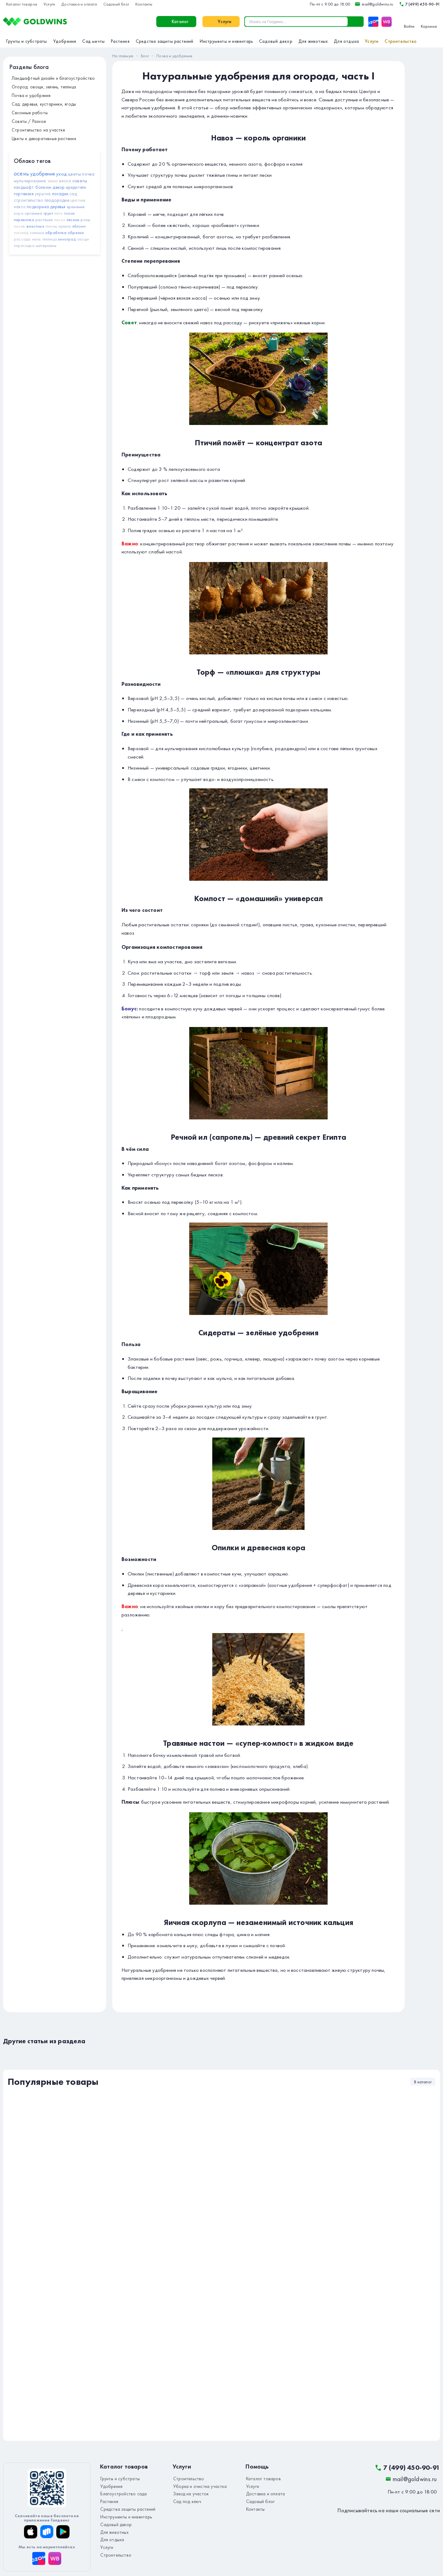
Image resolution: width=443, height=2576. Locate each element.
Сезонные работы (30, 112)
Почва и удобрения (31, 95)
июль (36, 239)
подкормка (38, 207)
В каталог (423, 2082)
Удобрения (64, 41)
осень (21, 173)
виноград (67, 239)
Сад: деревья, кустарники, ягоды (44, 104)
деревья (57, 207)
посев (19, 226)
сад (73, 194)
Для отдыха (346, 41)
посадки (60, 194)
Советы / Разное (29, 121)
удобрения (42, 173)
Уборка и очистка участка (197, 2485)
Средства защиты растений (165, 41)
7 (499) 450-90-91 (419, 4)
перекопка (24, 219)
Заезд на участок (189, 2492)
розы (85, 219)
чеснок (72, 219)
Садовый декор (275, 41)
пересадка (24, 245)
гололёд (21, 232)
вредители (76, 187)
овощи (83, 239)
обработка (55, 232)
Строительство (401, 41)
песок (59, 219)
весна (65, 180)
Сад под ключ (185, 2498)
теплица (49, 239)
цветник (78, 200)
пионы (51, 226)
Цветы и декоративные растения (44, 138)
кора (18, 213)
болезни (43, 187)
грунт (48, 213)
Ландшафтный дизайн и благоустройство (53, 78)
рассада (22, 239)
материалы (46, 245)
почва (88, 174)
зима (52, 180)
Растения (120, 41)
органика (33, 213)
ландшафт (24, 187)
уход (61, 173)
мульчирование (30, 180)
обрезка (76, 232)
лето (58, 213)
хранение (76, 206)
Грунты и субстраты (26, 41)
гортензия (24, 194)
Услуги (49, 4)
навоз (20, 207)
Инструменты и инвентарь (226, 41)
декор (59, 187)
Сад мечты (93, 41)
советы (79, 180)
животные (35, 226)
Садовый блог (116, 4)
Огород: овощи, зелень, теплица (44, 87)
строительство (28, 200)
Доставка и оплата (79, 4)
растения (44, 219)
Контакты (144, 4)
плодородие (57, 200)
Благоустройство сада (121, 2492)
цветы (74, 173)
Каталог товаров (21, 4)
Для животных (313, 41)
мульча (64, 226)
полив (69, 213)
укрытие (42, 194)
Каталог (87, 21)
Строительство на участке (38, 130)
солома (37, 232)
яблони (79, 226)
